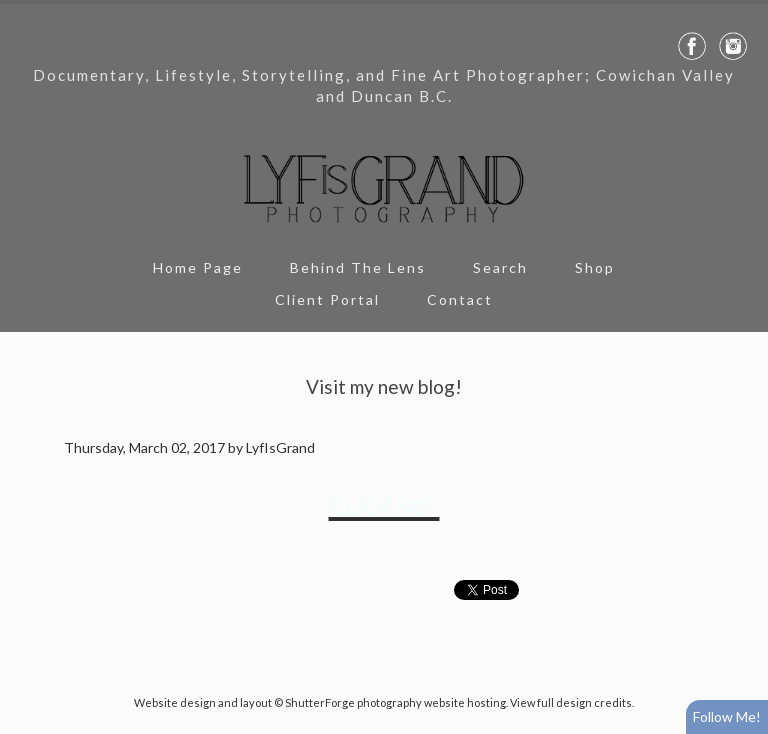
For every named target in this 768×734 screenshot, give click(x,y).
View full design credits (571, 702)
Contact (460, 299)
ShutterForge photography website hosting (395, 702)
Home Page (198, 267)
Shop (595, 267)
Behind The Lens (358, 267)
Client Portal (327, 299)
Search (500, 267)
